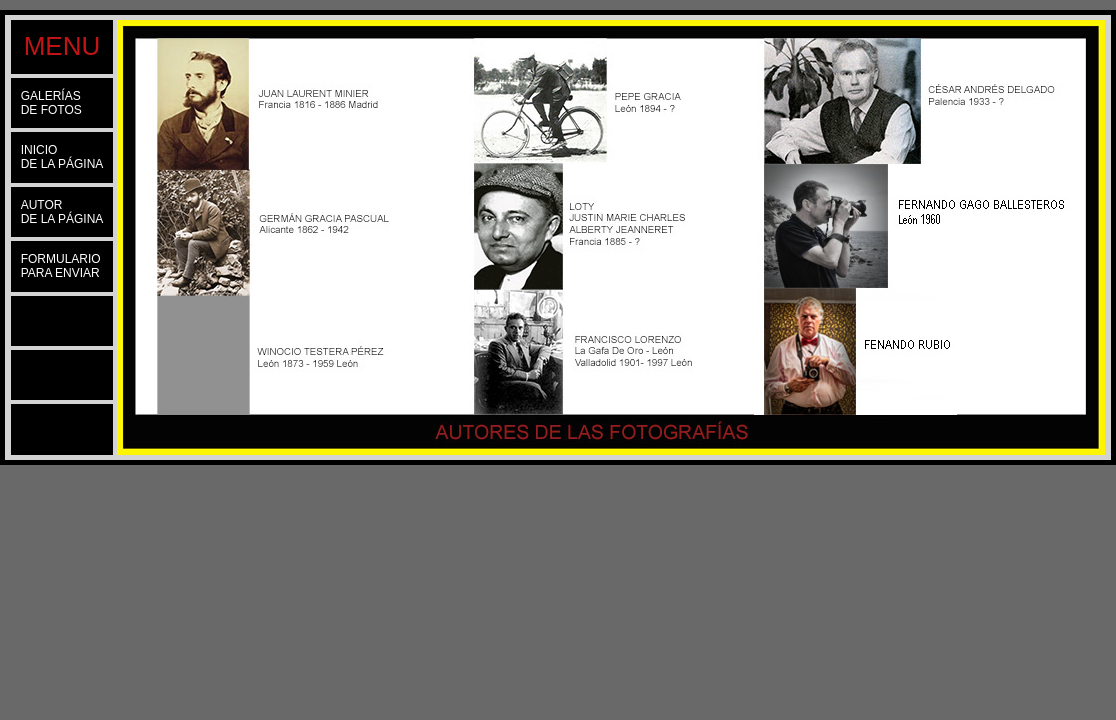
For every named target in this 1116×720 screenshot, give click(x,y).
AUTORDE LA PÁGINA (62, 212)
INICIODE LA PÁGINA (62, 157)
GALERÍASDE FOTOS (51, 103)
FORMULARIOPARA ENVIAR (61, 266)
